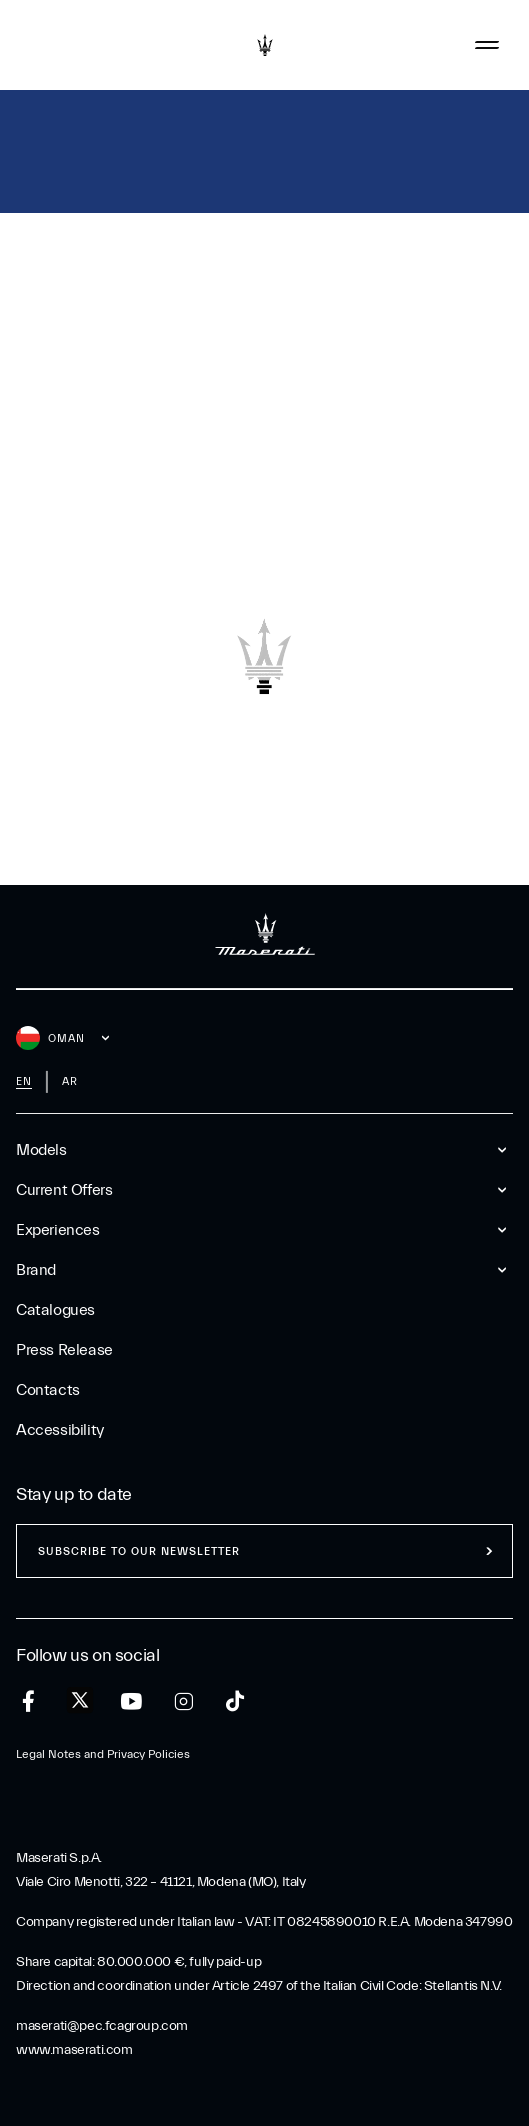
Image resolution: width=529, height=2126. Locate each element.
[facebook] (28, 1701)
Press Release (64, 1350)
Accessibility (60, 1430)
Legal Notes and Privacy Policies (103, 1754)
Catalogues (55, 1310)
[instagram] (183, 1701)
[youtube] (131, 1701)
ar (70, 1081)
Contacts (48, 1390)
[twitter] (80, 1701)
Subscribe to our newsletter (139, 1551)
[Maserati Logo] (265, 45)
